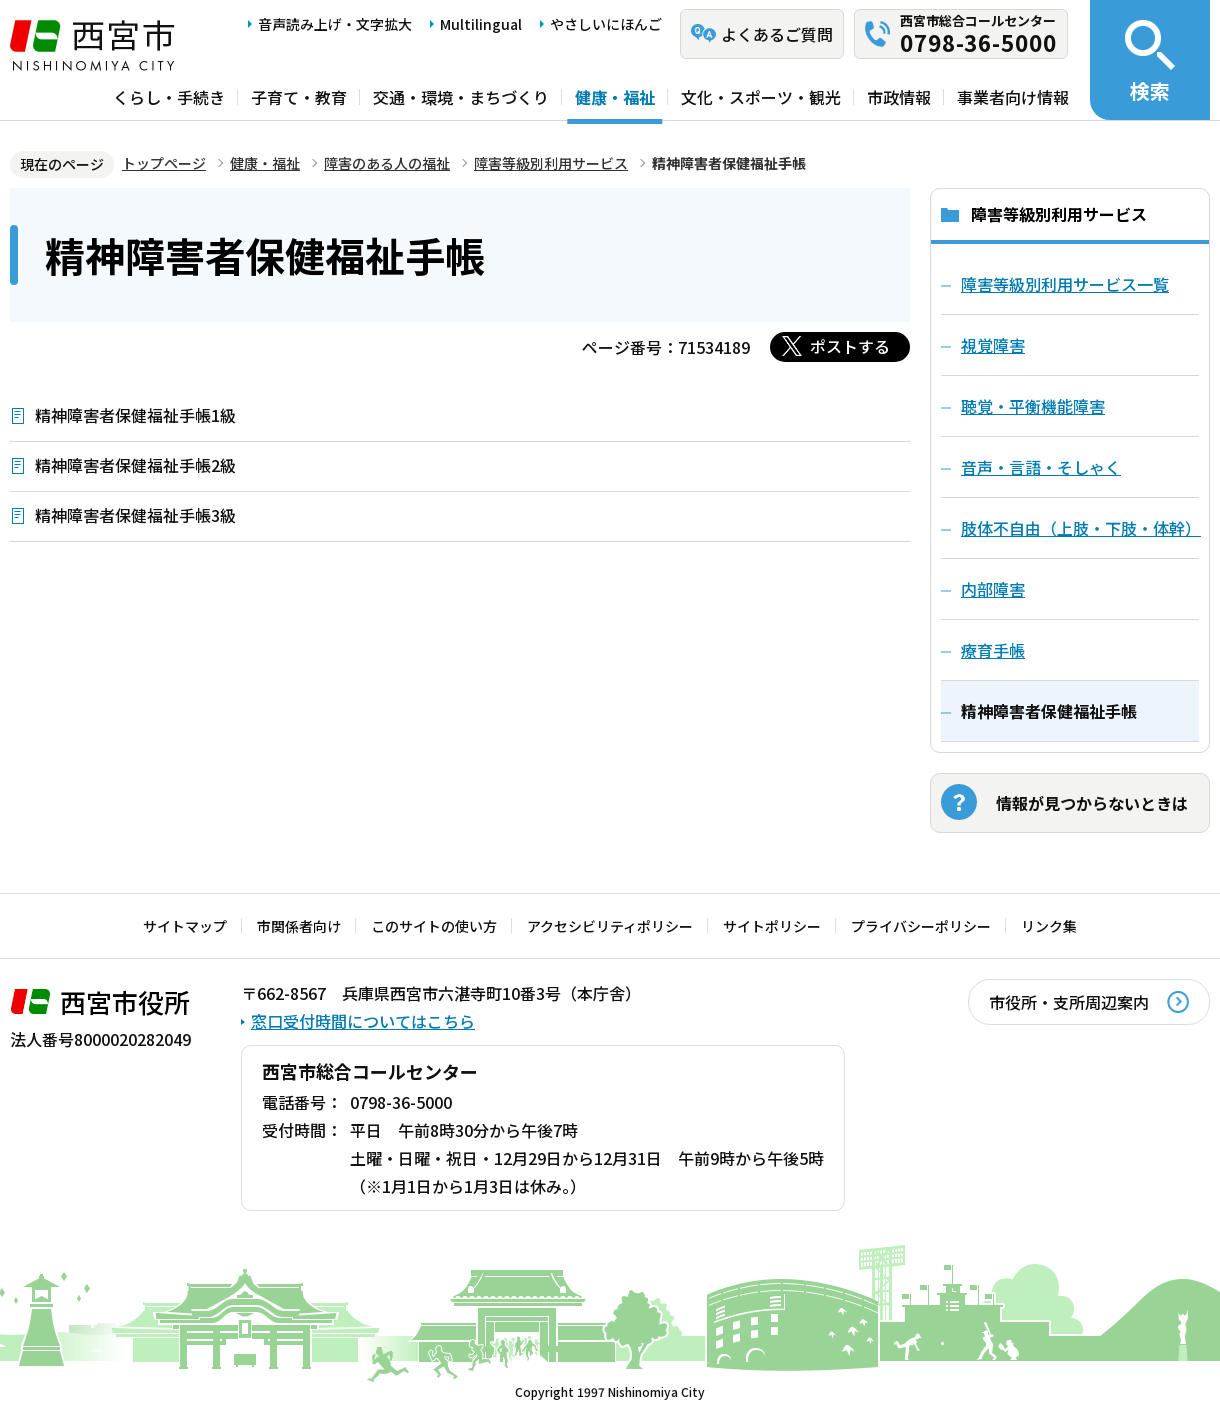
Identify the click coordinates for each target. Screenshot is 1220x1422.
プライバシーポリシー (921, 926)
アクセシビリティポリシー (610, 926)
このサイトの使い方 (434, 926)
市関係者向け (299, 926)
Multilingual (481, 24)
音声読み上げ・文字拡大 (335, 24)
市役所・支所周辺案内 (1069, 1002)
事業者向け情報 (1013, 97)
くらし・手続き (169, 97)
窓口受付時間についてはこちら (363, 1021)
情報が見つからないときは (1092, 803)
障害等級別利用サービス (551, 163)
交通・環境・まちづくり (461, 97)
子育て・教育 (299, 97)
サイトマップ (185, 926)
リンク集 (1049, 926)
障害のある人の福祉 (387, 163)
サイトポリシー (772, 926)
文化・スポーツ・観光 (761, 97)
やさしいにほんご (606, 24)
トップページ (164, 163)
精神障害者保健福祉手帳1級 (135, 415)
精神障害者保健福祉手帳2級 (135, 465)
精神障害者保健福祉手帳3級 (135, 515)
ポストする (850, 346)
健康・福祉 (615, 97)
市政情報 (899, 97)
